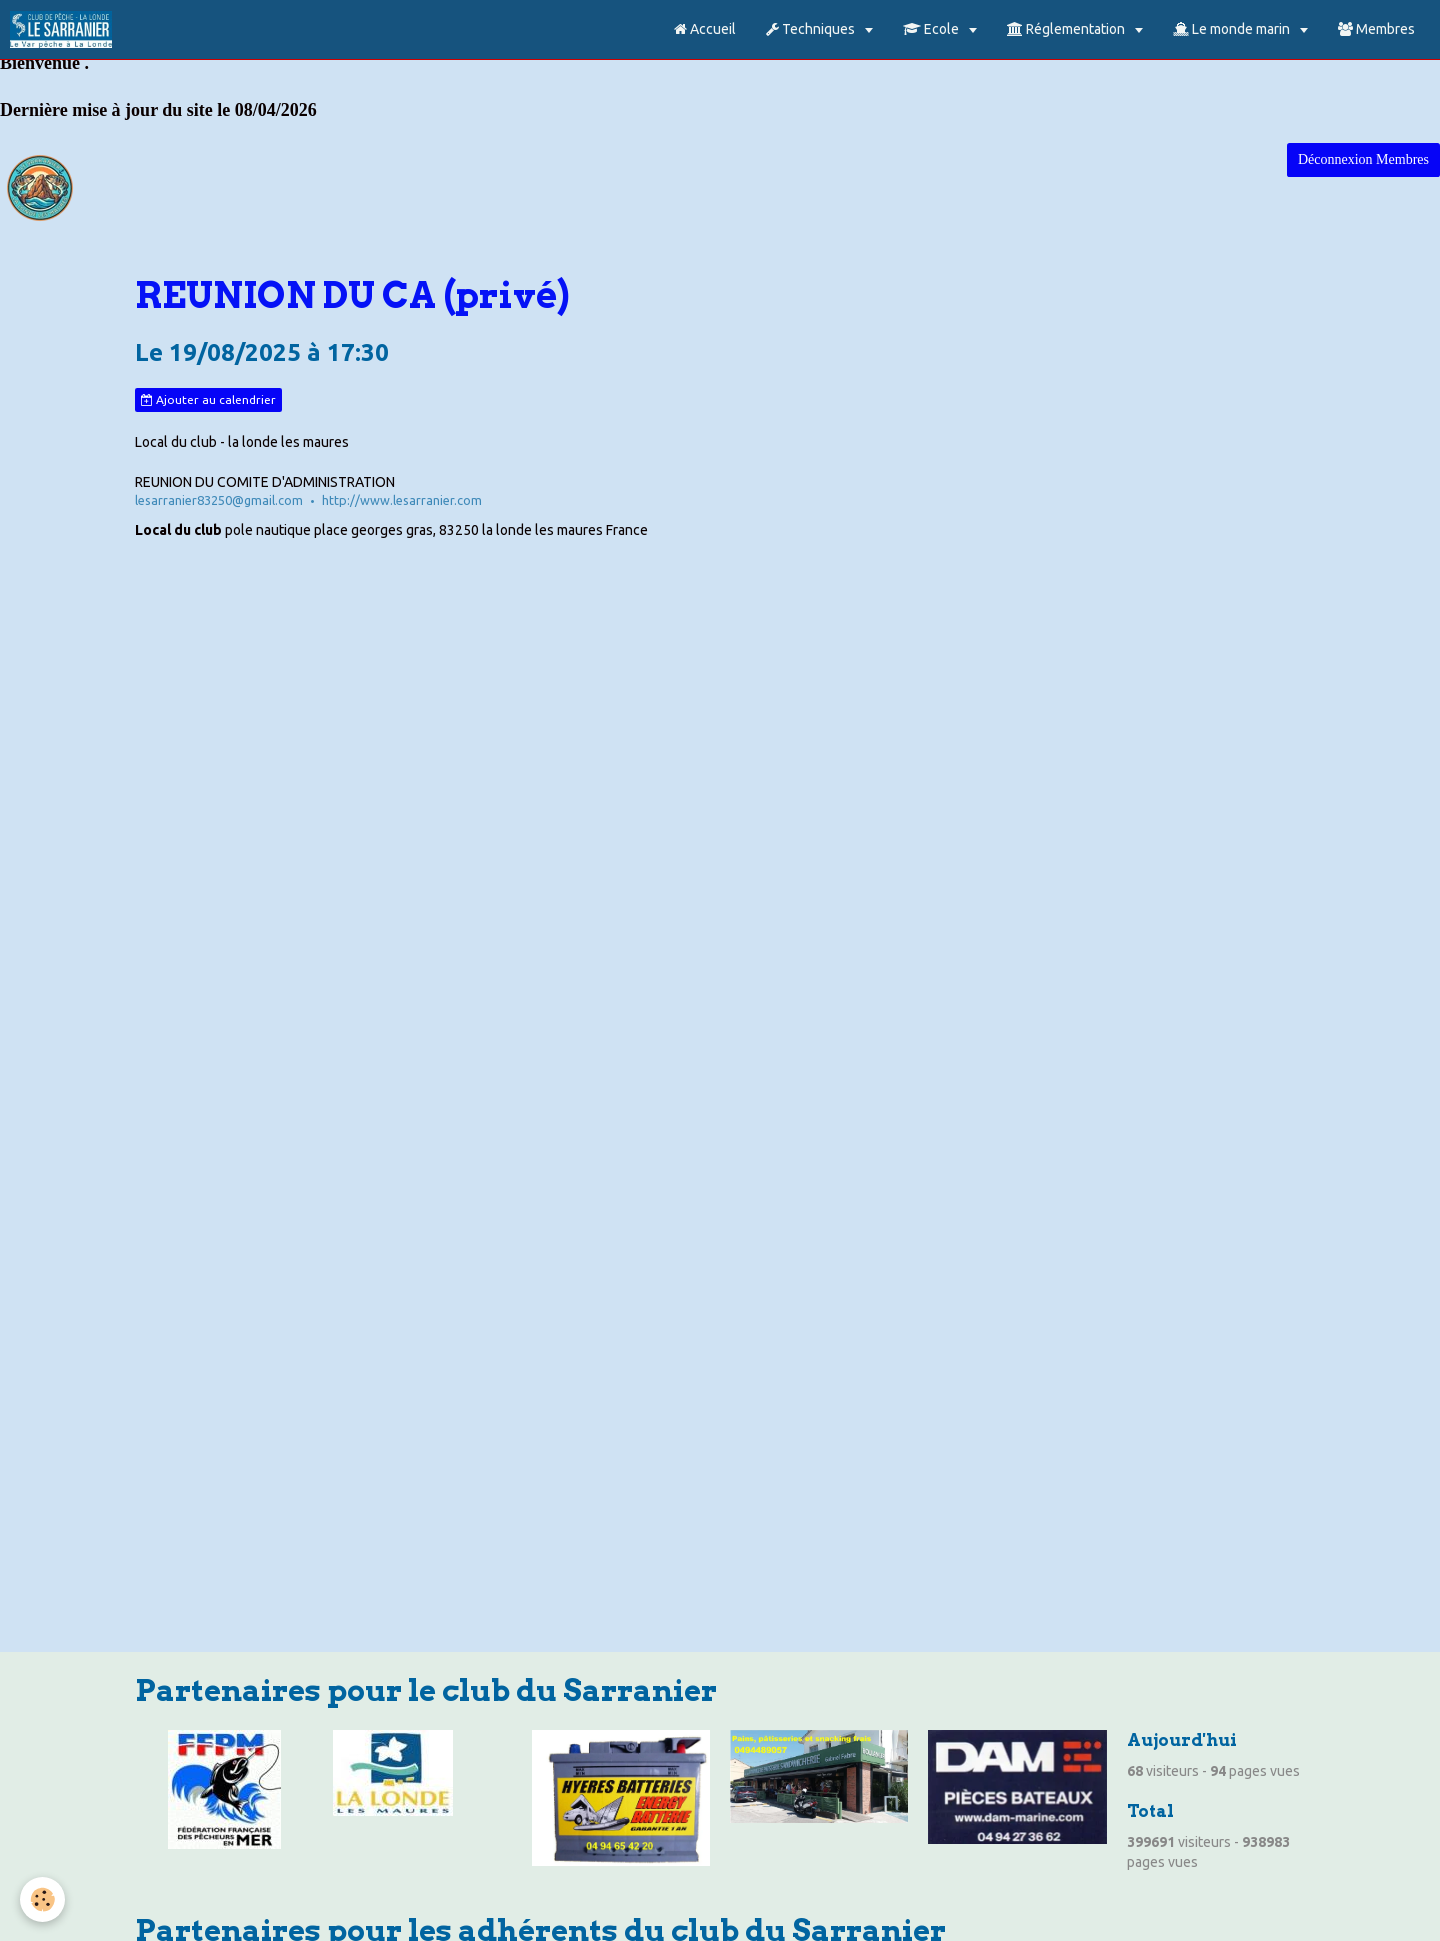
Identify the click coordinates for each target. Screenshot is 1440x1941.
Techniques (812, 29)
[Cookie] (42, 1899)
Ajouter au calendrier (208, 400)
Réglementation (1067, 29)
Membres (1376, 29)
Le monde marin (1233, 29)
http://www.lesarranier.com (402, 500)
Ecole (932, 29)
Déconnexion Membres (1363, 159)
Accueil (705, 29)
